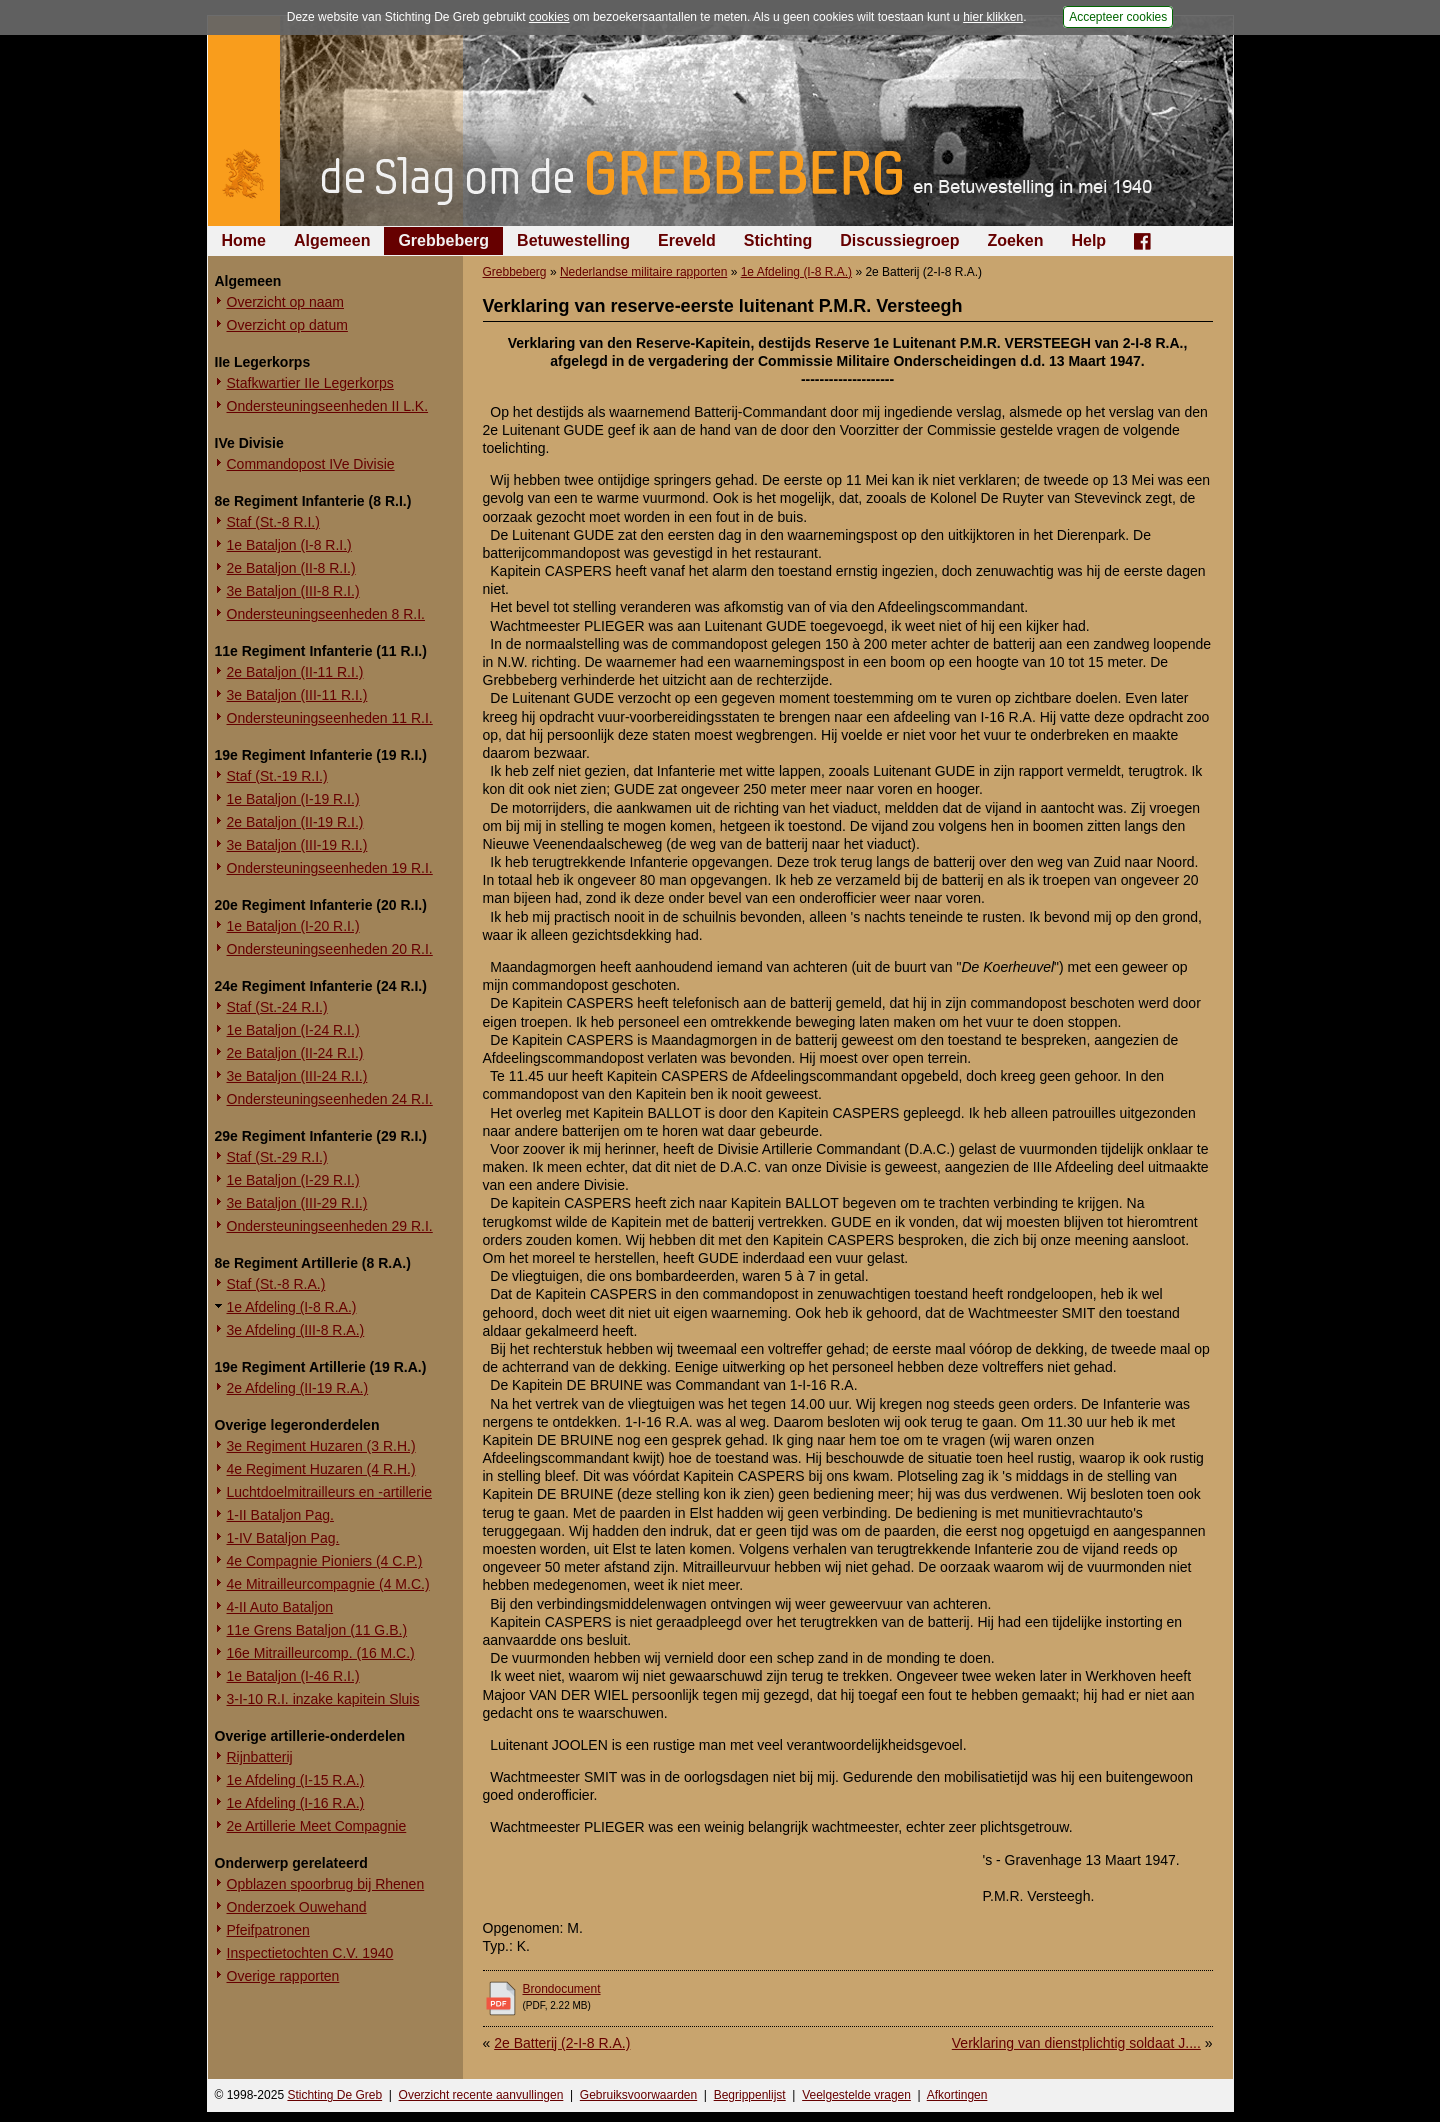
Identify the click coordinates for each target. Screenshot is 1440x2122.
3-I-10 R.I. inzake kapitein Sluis (323, 1699)
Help (1088, 240)
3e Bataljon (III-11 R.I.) (297, 695)
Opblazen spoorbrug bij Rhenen (326, 1884)
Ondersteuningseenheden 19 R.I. (330, 868)
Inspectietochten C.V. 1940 (310, 1953)
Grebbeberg (443, 240)
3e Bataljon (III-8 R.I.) (293, 591)
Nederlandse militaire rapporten (643, 272)
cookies (549, 17)
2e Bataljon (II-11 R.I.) (295, 672)
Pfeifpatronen (268, 1930)
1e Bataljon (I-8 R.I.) (289, 545)
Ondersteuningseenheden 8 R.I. (326, 614)
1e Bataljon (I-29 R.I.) (293, 1180)
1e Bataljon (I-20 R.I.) (293, 926)
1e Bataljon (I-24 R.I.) (293, 1030)
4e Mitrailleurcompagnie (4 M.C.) (328, 1584)
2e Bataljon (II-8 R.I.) (291, 568)
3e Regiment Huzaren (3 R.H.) (321, 1446)
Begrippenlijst (750, 2095)
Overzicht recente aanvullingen (481, 2095)
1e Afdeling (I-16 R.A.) (296, 1803)
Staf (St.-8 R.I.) (273, 522)
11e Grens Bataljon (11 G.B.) (317, 1630)
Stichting (778, 240)
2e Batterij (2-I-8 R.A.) (562, 2043)
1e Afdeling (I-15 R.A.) (296, 1780)
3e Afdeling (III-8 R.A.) (296, 1330)
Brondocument (562, 1989)
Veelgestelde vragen (856, 2095)
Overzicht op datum (287, 325)
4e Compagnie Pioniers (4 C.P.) (325, 1561)
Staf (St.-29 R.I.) (277, 1157)
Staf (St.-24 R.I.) (277, 1007)
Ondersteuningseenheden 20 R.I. (330, 949)
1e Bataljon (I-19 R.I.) (293, 799)
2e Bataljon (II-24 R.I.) (295, 1053)
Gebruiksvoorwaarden (638, 2095)
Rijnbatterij (260, 1757)
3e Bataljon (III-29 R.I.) (297, 1203)
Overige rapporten (283, 1976)
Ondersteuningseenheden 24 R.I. (330, 1099)
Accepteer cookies (1118, 17)
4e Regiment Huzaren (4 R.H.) (321, 1469)
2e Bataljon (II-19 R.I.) (295, 822)
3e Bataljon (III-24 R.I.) (297, 1076)
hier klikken (993, 17)
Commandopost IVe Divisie (311, 464)
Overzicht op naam (286, 302)
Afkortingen (957, 2095)
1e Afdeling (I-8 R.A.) (292, 1307)
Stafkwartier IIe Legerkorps (310, 383)
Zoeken (1015, 240)
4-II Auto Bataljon (280, 1607)
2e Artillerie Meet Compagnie (317, 1826)
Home (244, 240)
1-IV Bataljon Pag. (283, 1538)
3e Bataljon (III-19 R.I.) (297, 845)
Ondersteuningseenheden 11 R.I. (330, 718)
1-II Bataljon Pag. (280, 1515)
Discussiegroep (899, 240)
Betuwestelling (573, 240)
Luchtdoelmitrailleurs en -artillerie (329, 1492)
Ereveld (687, 240)
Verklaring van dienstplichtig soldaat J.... (1076, 2043)
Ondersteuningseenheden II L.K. (328, 406)
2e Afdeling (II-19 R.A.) (298, 1388)
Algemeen (332, 240)
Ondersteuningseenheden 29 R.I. (330, 1226)
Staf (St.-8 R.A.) (276, 1284)
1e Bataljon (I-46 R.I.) (293, 1676)
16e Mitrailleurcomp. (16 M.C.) (321, 1653)
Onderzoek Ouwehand (297, 1907)
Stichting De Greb (334, 2095)
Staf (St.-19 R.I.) (277, 776)
